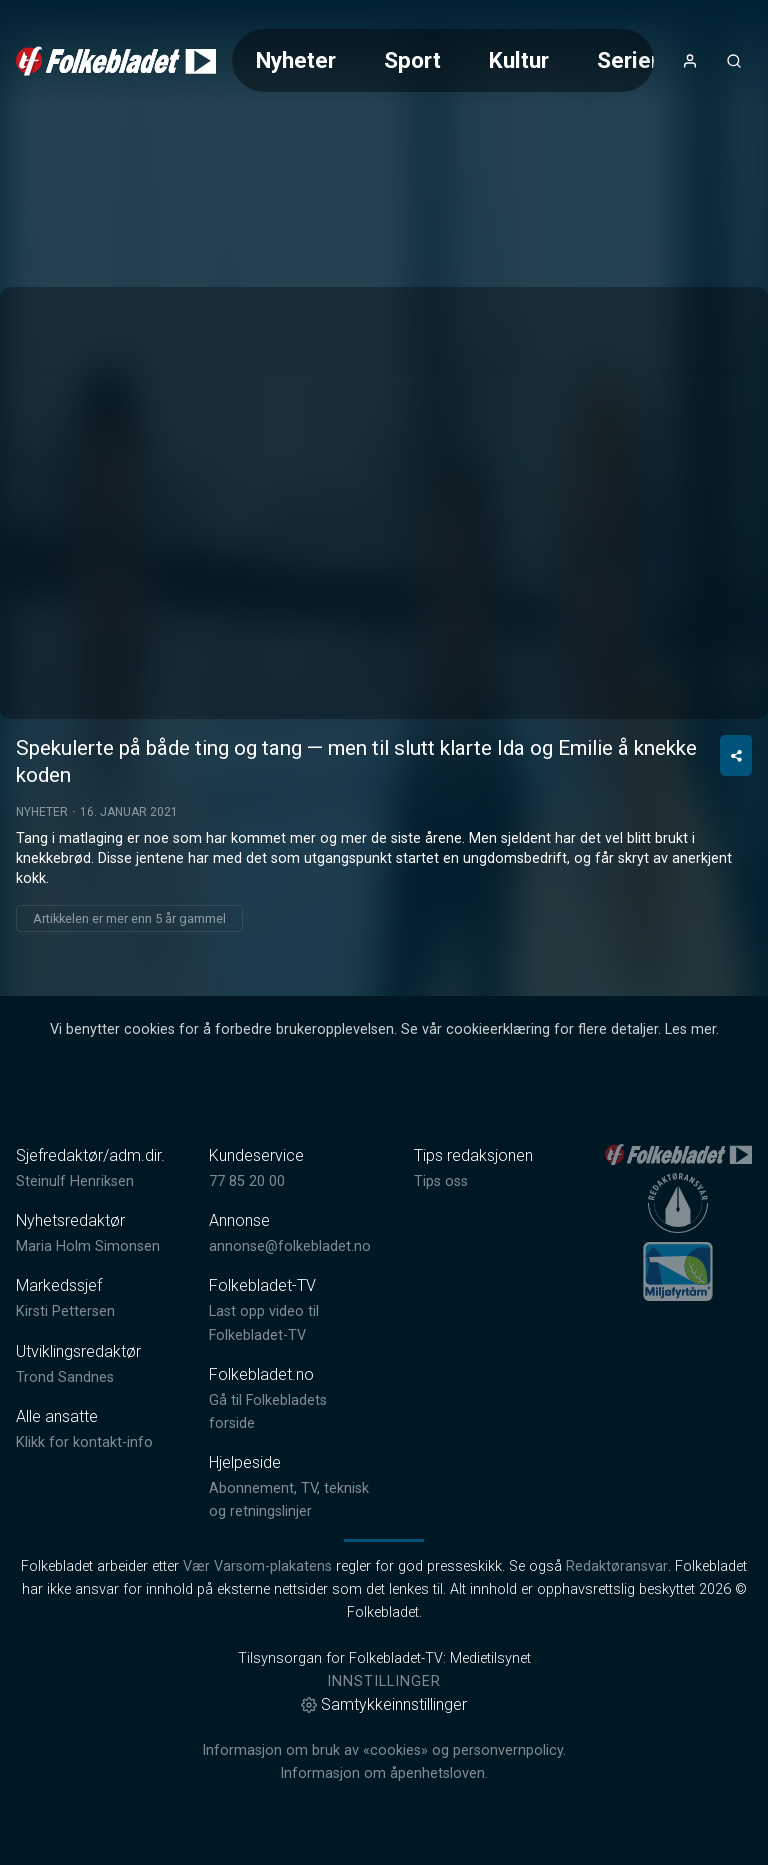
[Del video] (736, 755)
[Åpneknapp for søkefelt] (734, 61)
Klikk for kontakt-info (84, 1442)
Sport (412, 60)
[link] (116, 61)
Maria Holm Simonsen (88, 1246)
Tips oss (441, 1181)
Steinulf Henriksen (75, 1181)
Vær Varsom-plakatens (257, 1566)
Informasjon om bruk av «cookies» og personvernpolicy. (384, 1750)
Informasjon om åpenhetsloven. (384, 1773)
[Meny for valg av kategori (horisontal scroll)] (443, 60)
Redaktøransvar (617, 1566)
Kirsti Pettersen (65, 1311)
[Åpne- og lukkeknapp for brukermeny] (690, 61)
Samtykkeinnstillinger (384, 1704)
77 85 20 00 (247, 1181)
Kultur (519, 60)
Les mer (690, 1029)
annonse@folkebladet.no (290, 1246)
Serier (628, 60)
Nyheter (296, 60)
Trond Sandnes (65, 1377)
